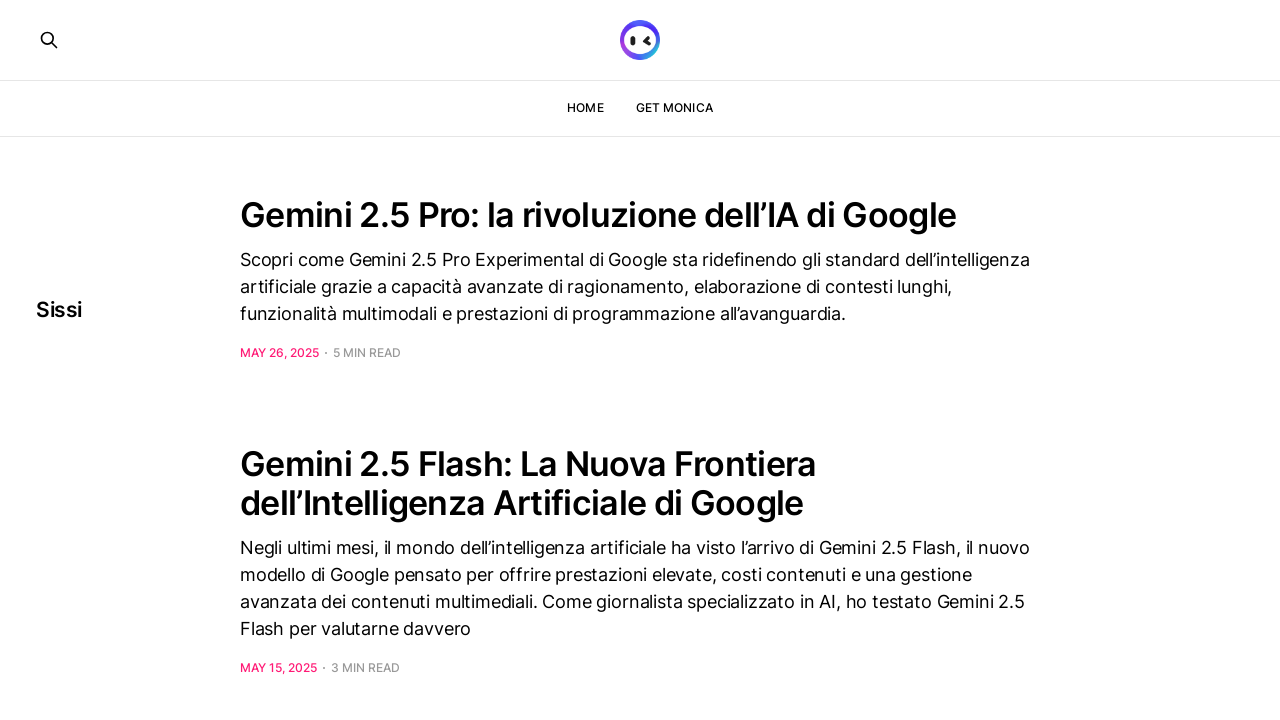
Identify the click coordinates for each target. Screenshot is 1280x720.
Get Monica (674, 107)
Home (585, 107)
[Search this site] (49, 40)
